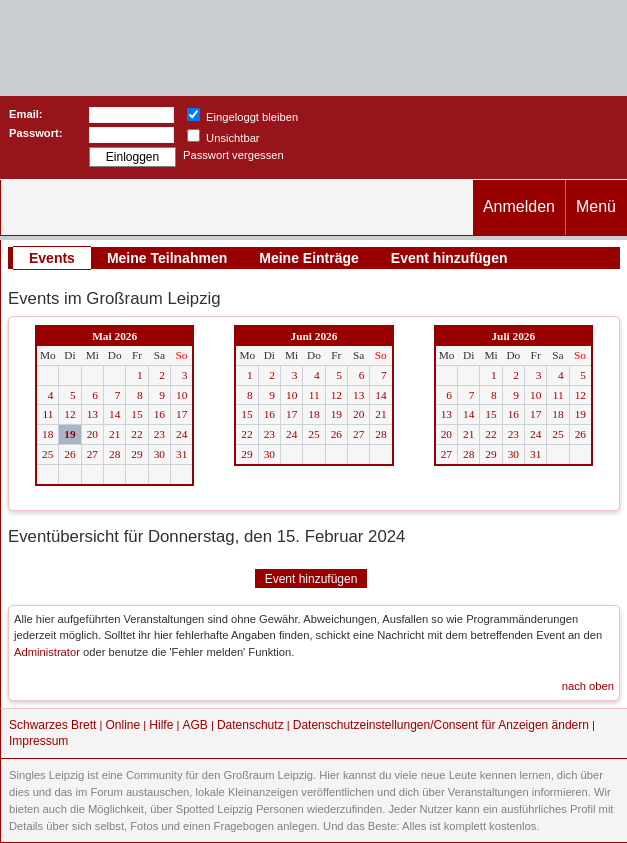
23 (159, 434)
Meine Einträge (309, 258)
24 (181, 434)
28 (114, 454)
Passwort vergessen (233, 155)
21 (114, 434)
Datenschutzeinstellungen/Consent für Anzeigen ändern (441, 725)
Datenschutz (250, 725)
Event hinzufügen (449, 258)
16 (159, 414)
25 (47, 454)
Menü (596, 206)
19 (69, 434)
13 (92, 414)
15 (136, 414)
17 (181, 414)
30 (159, 454)
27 (92, 454)
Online (123, 725)
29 (136, 454)
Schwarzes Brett (52, 725)
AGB (194, 725)
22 (136, 434)
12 (69, 414)
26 (69, 454)
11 (47, 414)
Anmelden (519, 206)
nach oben (588, 686)
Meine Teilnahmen (167, 258)
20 (92, 434)
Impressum (38, 741)
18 (47, 434)
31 (181, 454)
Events (52, 258)
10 (181, 395)
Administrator (47, 652)
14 (114, 414)
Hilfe (161, 725)
